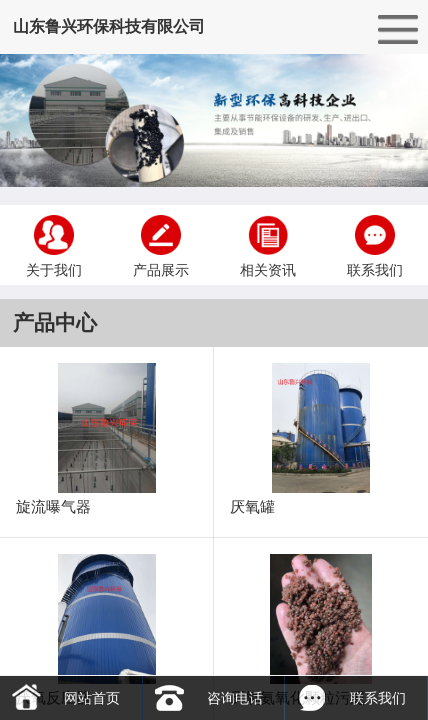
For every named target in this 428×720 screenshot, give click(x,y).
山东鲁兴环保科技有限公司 (109, 26)
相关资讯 (268, 245)
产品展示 (161, 245)
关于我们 (54, 245)
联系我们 (375, 245)
